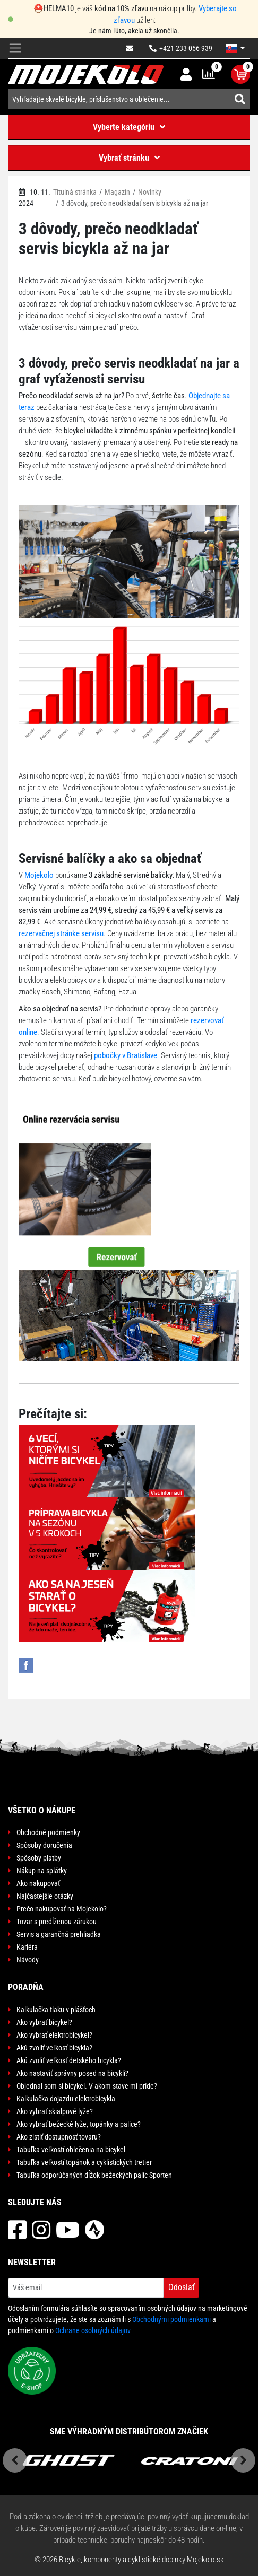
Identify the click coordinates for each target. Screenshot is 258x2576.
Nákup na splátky (41, 1870)
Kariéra (27, 1947)
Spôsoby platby (38, 1858)
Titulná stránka (75, 192)
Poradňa (26, 1987)
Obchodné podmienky (48, 1832)
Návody (27, 1959)
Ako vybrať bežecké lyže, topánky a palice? (78, 2124)
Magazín (117, 192)
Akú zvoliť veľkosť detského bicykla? (68, 2060)
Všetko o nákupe (41, 1810)
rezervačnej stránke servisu (61, 933)
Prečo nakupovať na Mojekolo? (61, 1909)
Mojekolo (39, 875)
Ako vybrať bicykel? (44, 2022)
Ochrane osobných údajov (93, 2330)
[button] (235, 48)
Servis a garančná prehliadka (58, 1934)
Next (243, 2460)
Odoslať (181, 2287)
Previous (15, 2460)
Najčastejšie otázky (44, 1896)
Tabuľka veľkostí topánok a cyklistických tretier (84, 2162)
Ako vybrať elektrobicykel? (54, 2035)
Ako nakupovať (38, 1883)
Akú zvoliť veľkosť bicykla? (54, 2048)
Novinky (149, 192)
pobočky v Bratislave (125, 1055)
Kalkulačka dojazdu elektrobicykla (65, 2098)
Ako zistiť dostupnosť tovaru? (58, 2137)
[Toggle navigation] (15, 48)
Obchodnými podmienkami (171, 2319)
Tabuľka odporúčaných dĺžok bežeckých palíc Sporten (94, 2175)
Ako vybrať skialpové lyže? (54, 2111)
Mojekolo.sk (205, 2559)
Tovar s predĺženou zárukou (56, 1921)
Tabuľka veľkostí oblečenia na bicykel (70, 2149)
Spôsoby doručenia (44, 1845)
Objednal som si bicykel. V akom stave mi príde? (86, 2086)
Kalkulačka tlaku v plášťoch (56, 2009)
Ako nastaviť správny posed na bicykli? (72, 2073)
